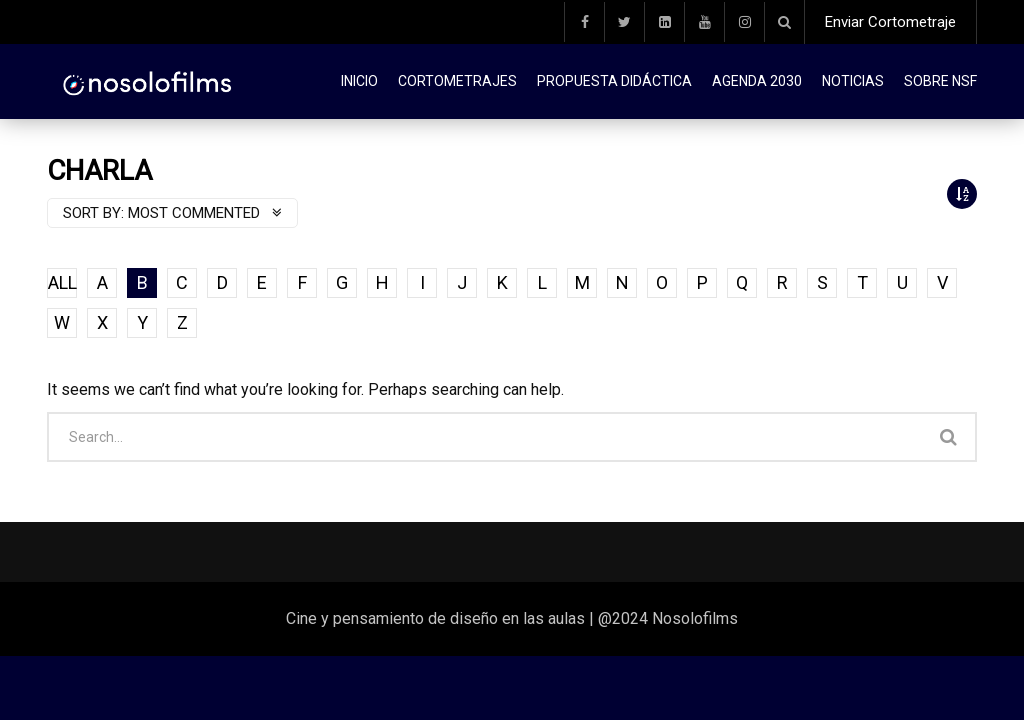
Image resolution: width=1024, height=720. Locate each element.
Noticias (853, 81)
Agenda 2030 (757, 81)
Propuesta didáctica (614, 81)
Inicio (359, 81)
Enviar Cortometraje (890, 22)
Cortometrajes (457, 81)
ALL (62, 282)
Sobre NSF (940, 81)
